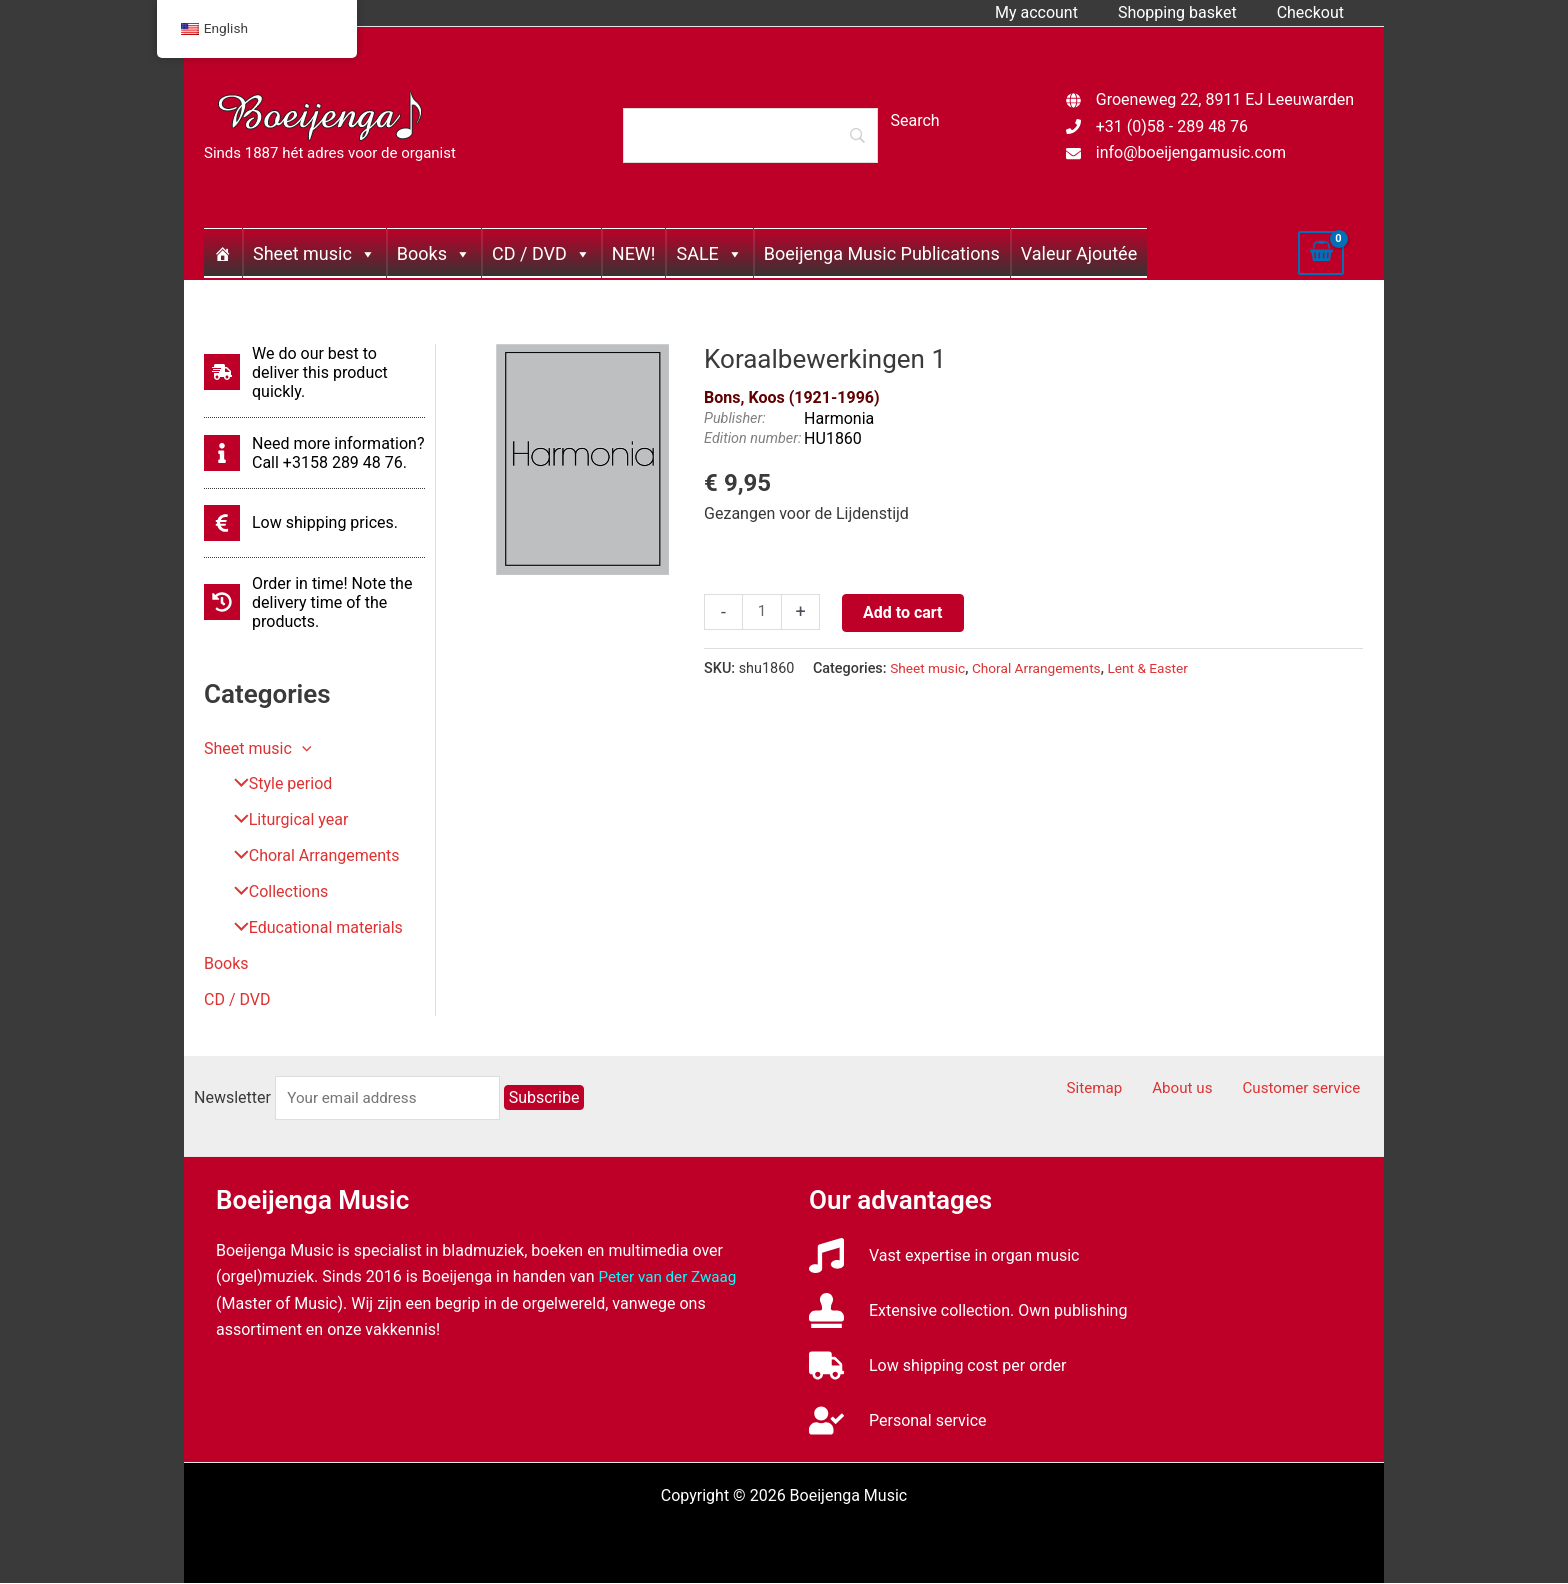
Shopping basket (1189, 12)
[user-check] (897, 1421)
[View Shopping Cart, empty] (1321, 253)
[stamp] (968, 1311)
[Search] (750, 135)
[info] (314, 453)
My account (1056, 12)
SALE (709, 253)
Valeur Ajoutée (1079, 253)
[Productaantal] (763, 613)
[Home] (223, 253)
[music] (944, 1256)
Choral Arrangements (309, 856)
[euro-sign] (301, 523)
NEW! (634, 253)
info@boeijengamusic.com (1191, 152)
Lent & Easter (1160, 668)
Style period (275, 784)
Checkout (1314, 12)
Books (434, 253)
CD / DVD (541, 253)
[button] (302, 748)
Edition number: (752, 438)
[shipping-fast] (314, 372)
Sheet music (314, 253)
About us (1200, 1089)
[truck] (938, 1366)
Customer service (1310, 1089)
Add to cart (905, 612)
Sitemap (1122, 1089)
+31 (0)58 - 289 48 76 (1172, 126)
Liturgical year (283, 820)
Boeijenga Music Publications (882, 253)
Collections (273, 892)
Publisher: (735, 418)
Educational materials (311, 928)
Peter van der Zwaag (671, 1277)
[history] (314, 602)
